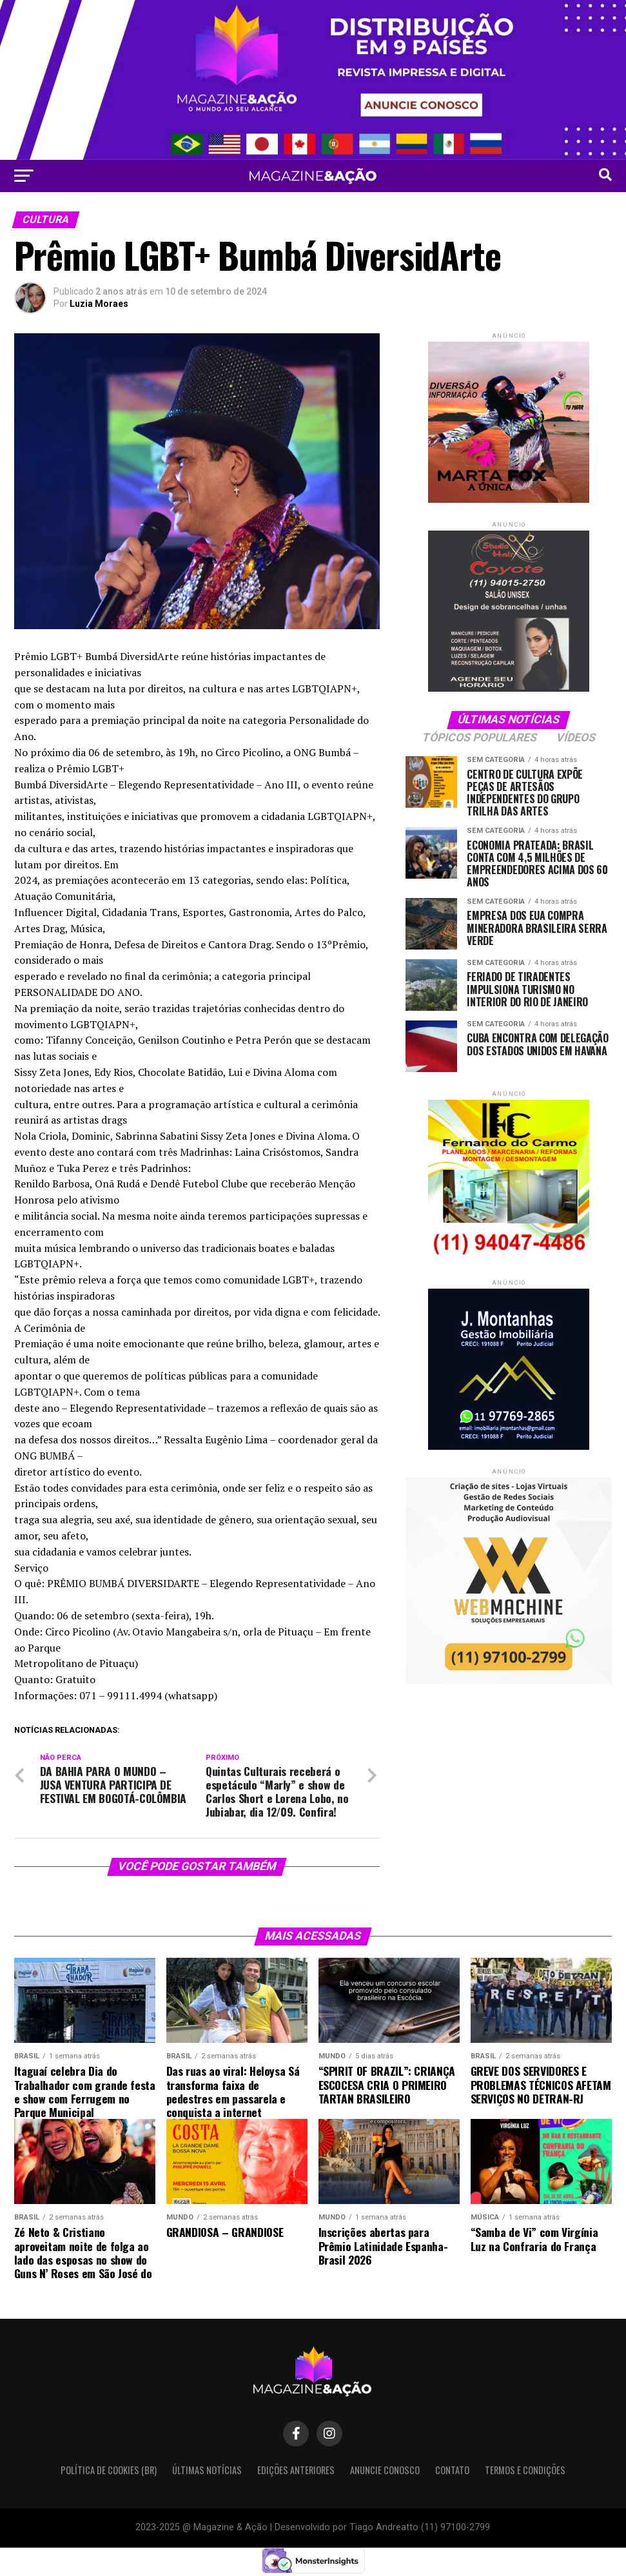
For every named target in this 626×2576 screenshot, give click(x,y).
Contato (452, 2470)
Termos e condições (525, 2470)
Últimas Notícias (207, 2470)
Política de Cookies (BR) (109, 2470)
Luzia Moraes (99, 303)
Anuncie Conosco (385, 2470)
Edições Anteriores (296, 2470)
